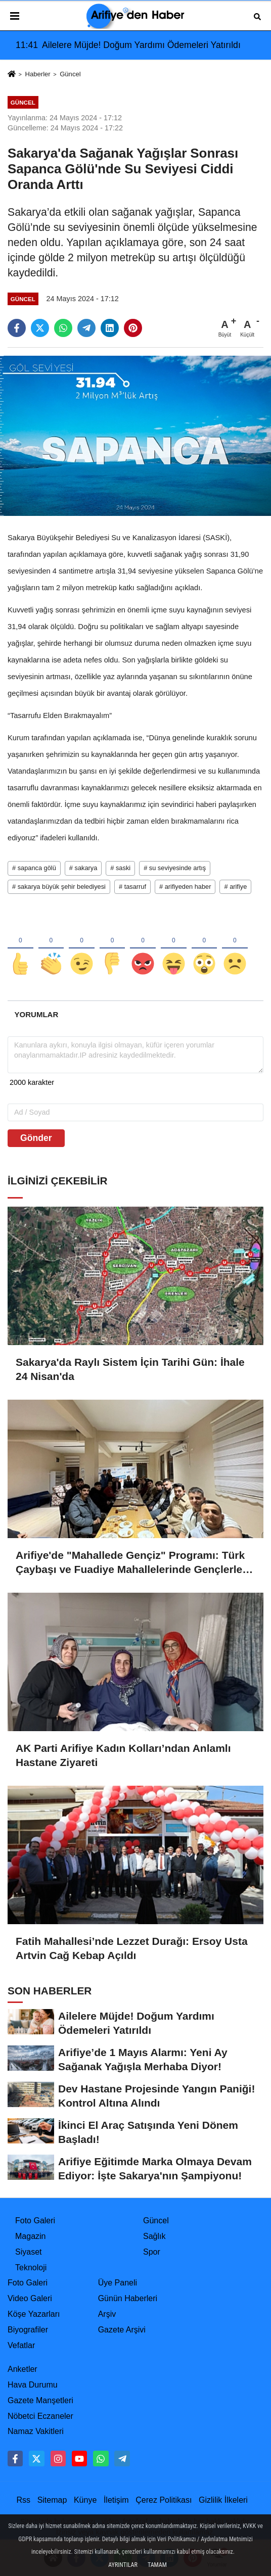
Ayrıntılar (123, 2564)
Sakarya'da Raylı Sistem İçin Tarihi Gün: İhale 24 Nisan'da (130, 1369)
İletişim (116, 2500)
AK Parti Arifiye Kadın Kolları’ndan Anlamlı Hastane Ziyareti (123, 1755)
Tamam (157, 2564)
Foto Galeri (35, 2220)
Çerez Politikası (164, 2500)
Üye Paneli (117, 2282)
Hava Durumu (33, 2384)
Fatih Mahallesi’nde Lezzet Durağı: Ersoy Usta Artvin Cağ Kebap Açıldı (132, 1948)
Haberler (37, 74)
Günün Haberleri (127, 2298)
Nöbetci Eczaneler (40, 2416)
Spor (151, 2252)
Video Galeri (30, 2298)
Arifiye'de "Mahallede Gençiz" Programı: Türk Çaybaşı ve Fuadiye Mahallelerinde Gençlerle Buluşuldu (130, 1563)
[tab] (36, 1014)
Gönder (36, 1138)
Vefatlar (21, 2345)
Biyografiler (28, 2329)
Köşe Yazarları (34, 2314)
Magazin (30, 2236)
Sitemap (52, 2500)
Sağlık (154, 2236)
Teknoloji (31, 2267)
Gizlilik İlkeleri (223, 2500)
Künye (85, 2500)
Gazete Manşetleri (40, 2400)
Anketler (22, 2369)
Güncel (70, 74)
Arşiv (107, 2314)
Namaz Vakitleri (36, 2431)
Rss (23, 2500)
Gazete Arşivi (122, 2329)
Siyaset (28, 2252)
